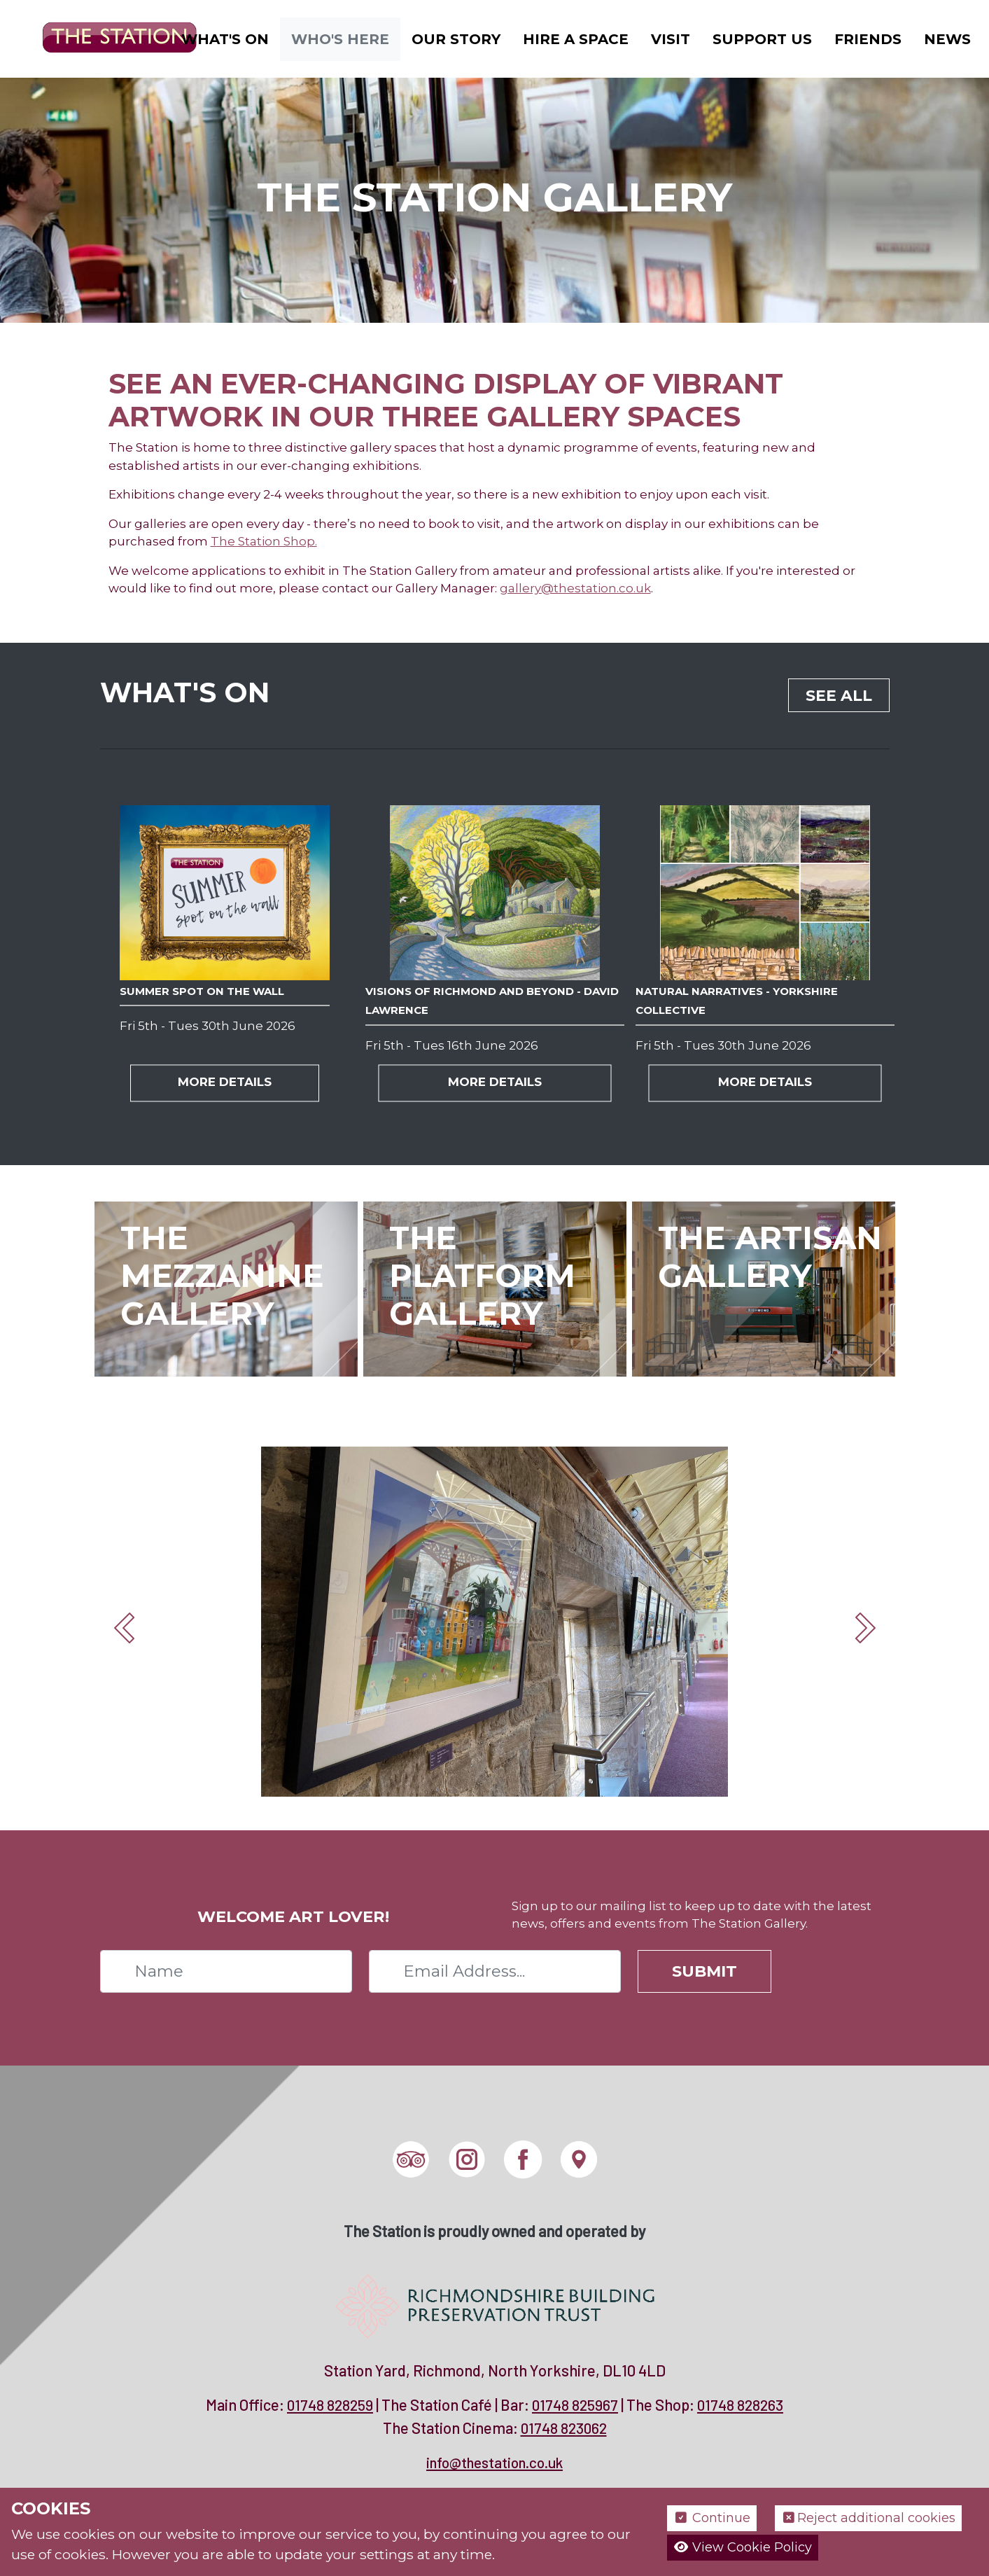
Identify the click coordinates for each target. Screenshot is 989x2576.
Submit (704, 1971)
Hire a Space (576, 39)
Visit (670, 39)
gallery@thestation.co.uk (575, 588)
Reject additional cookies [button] (868, 2518)
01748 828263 (740, 2405)
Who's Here (340, 39)
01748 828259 (330, 2405)
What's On (225, 39)
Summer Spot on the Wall (202, 991)
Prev (124, 1627)
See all (839, 695)
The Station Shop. (264, 541)
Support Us (762, 39)
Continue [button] (712, 2518)
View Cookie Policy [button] (743, 2547)
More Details (225, 1082)
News (947, 39)
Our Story (456, 39)
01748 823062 (564, 2428)
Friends (868, 39)
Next (865, 1627)
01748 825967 (575, 2405)
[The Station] (108, 37)
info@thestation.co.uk (494, 2462)
